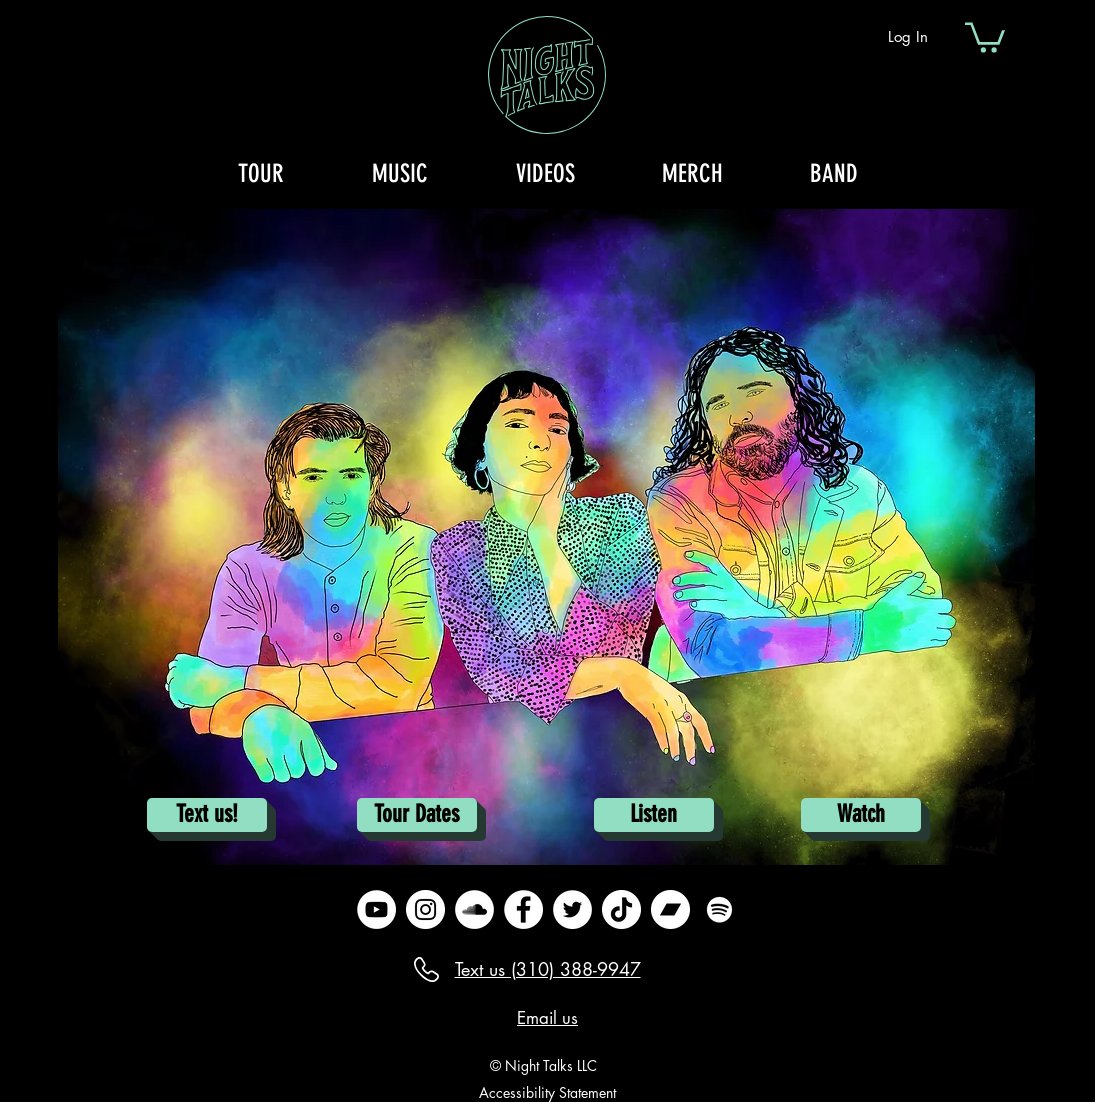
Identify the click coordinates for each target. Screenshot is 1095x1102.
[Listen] (654, 815)
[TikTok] (621, 909)
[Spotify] (719, 909)
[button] (985, 36)
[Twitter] (572, 909)
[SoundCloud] (474, 909)
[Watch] (861, 815)
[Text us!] (207, 815)
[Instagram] (425, 909)
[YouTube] (376, 909)
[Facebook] (523, 909)
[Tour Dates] (417, 815)
